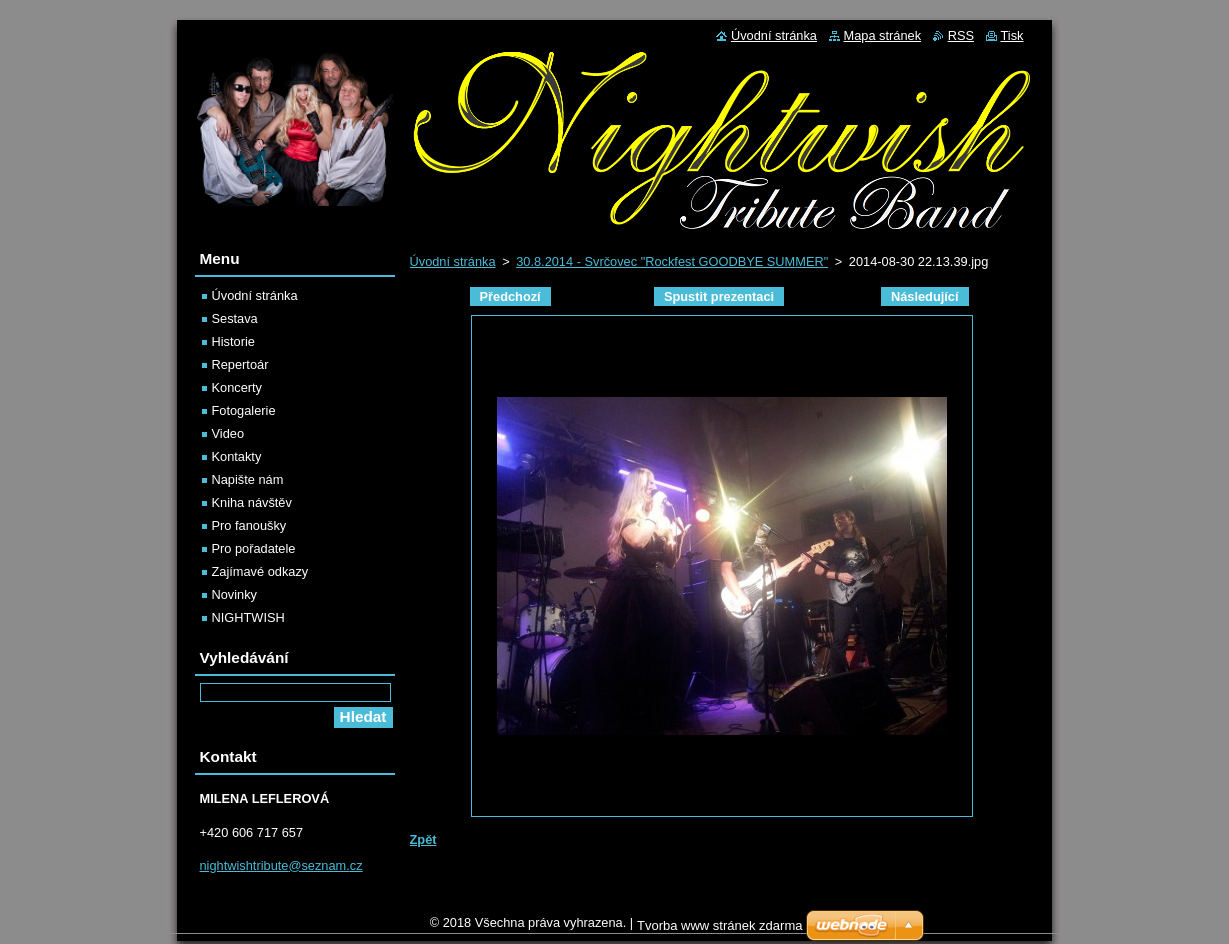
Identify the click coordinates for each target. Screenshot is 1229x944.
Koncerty (237, 387)
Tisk (1012, 35)
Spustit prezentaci (719, 296)
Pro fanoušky (249, 525)
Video (228, 433)
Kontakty (237, 456)
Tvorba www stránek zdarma (719, 930)
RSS (961, 35)
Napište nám (248, 479)
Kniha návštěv (252, 502)
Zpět (423, 839)
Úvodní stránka (453, 261)
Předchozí (510, 296)
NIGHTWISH (248, 617)
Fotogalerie (244, 410)
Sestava (235, 318)
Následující (925, 296)
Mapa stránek (883, 35)
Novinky (235, 594)
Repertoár (240, 364)
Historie (233, 341)
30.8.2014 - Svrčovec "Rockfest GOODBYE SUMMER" (672, 261)
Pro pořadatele (254, 548)
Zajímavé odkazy (260, 571)
